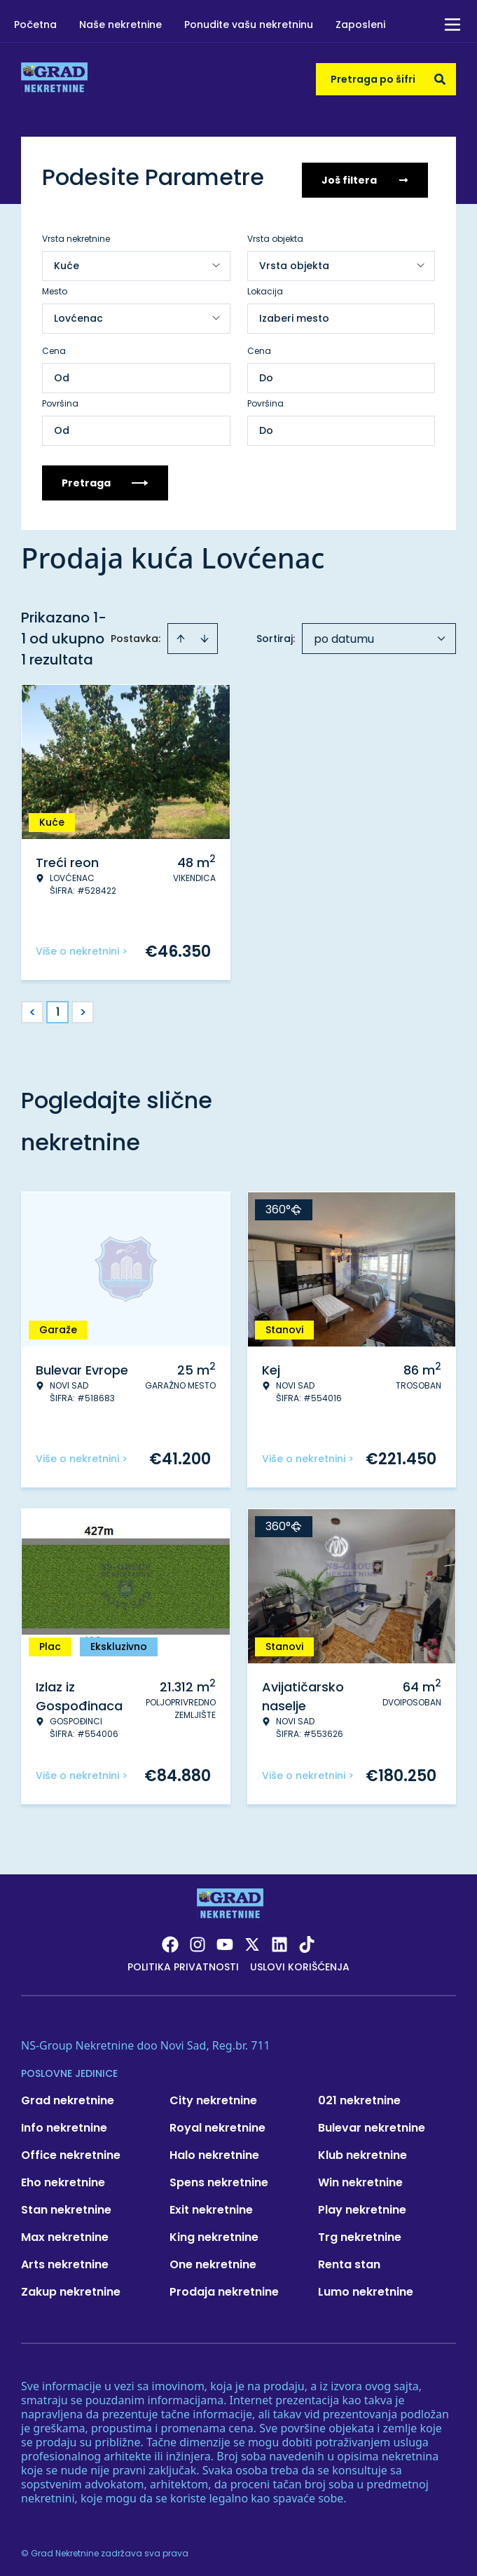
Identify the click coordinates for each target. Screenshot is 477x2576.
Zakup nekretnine (70, 2287)
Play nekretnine (362, 2205)
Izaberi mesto (294, 313)
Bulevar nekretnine (371, 2123)
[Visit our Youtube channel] (224, 1939)
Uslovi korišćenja (300, 1962)
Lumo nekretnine (365, 2287)
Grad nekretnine (67, 2095)
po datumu (344, 634)
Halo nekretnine (214, 2150)
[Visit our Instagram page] (197, 1939)
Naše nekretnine (120, 25)
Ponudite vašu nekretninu (248, 25)
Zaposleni (360, 25)
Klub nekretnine (362, 2150)
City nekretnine (213, 2095)
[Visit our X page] (252, 1939)
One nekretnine (213, 2259)
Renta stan (349, 2259)
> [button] (83, 1007)
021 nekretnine (359, 2095)
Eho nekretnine (63, 2177)
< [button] (32, 1007)
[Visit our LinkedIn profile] (279, 1939)
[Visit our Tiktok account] (306, 1939)
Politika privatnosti (183, 1962)
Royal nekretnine (217, 2123)
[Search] (440, 79)
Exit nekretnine (211, 2205)
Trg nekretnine (359, 2232)
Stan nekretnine (66, 2205)
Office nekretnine (70, 2150)
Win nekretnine (360, 2177)
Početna (35, 25)
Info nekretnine (64, 2123)
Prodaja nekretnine (224, 2287)
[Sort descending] (204, 633)
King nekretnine (214, 2232)
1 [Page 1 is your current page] (58, 1007)
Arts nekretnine (65, 2259)
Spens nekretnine (219, 2177)
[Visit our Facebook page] (170, 1939)
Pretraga (105, 478)
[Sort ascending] (180, 633)
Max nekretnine (65, 2232)
